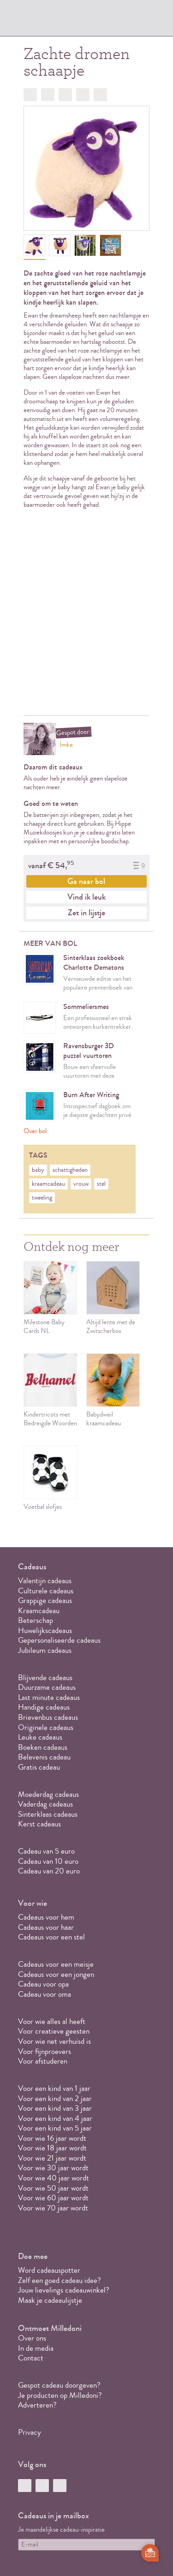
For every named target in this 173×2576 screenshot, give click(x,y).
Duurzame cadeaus (47, 1687)
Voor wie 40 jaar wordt (53, 2178)
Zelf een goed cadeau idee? (59, 2280)
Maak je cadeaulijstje (50, 2300)
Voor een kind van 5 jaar (55, 2128)
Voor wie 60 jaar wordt (53, 2198)
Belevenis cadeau (44, 1757)
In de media (36, 2348)
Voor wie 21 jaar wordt (52, 2158)
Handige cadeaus (44, 1707)
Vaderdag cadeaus (45, 1804)
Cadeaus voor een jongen (57, 1974)
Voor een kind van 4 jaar (55, 2118)
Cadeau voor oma (44, 1994)
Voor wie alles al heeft (51, 2021)
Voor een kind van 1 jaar (54, 2088)
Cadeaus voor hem (46, 1917)
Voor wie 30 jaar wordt (53, 2168)
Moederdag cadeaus (48, 1794)
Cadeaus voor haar (46, 1927)
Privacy (29, 2432)
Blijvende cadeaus (45, 1677)
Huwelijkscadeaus (45, 1630)
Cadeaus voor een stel (51, 1937)
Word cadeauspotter (49, 2270)
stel (101, 1184)
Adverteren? (37, 2405)
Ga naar (86, 881)
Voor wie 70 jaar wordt (53, 2208)
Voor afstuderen (42, 2061)
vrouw (81, 1184)
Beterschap (35, 1620)
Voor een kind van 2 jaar (55, 2098)
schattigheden (70, 1170)
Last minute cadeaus (49, 1697)
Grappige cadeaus (45, 1600)
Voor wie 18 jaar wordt (52, 2148)
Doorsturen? (100, 94)
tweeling (42, 1197)
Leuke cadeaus (40, 1737)
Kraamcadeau (39, 1610)
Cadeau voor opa (43, 1984)
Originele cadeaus (45, 1727)
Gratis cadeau (39, 1767)
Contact (30, 2358)
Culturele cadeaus (45, 1591)
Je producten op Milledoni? (60, 2395)
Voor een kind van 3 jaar (55, 2108)
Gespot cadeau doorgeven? (59, 2385)
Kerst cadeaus (39, 1824)
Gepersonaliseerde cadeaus (59, 1640)
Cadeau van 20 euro (49, 1871)
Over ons (32, 2338)
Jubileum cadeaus (45, 1650)
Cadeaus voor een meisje (56, 1964)
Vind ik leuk (86, 897)
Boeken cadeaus (42, 1747)
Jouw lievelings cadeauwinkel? (63, 2290)
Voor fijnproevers (44, 2051)
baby (38, 1170)
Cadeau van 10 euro (48, 1861)
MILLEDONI (44, 21)
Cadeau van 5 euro (46, 1851)
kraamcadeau (48, 1184)
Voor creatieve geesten (53, 2031)
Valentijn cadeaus (45, 1580)
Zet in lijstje (86, 913)
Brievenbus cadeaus (48, 1717)
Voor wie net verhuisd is (54, 2041)
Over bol (35, 1131)
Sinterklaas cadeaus (48, 1814)
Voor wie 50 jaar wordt (53, 2188)
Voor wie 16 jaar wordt (52, 2138)
